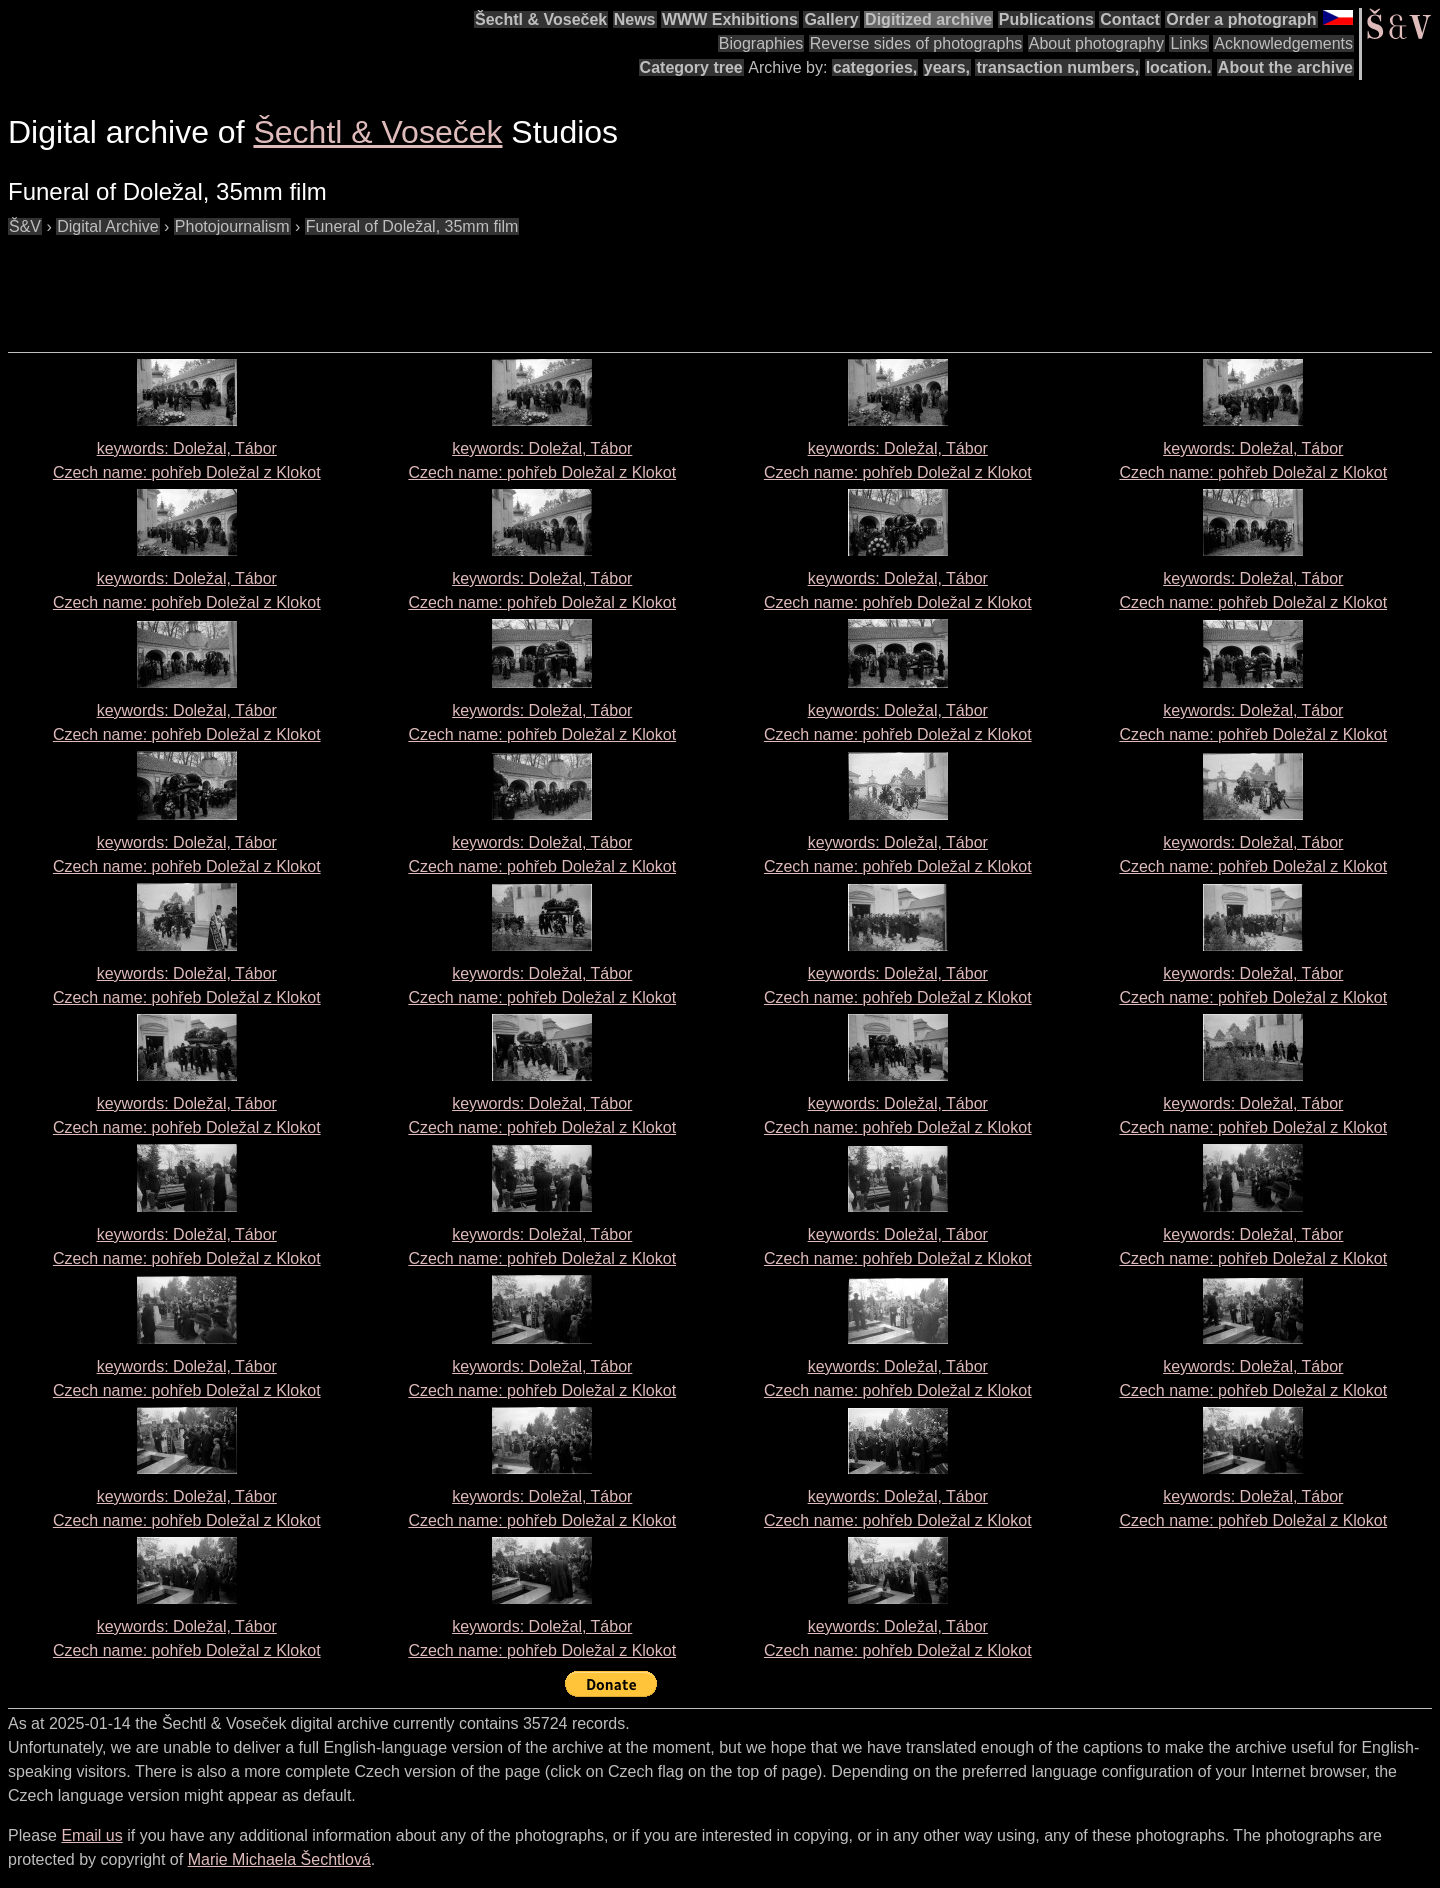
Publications (1046, 19)
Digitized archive (928, 19)
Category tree (691, 67)
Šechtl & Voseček (541, 19)
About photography (1096, 43)
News (635, 19)
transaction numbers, (1057, 67)
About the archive (1285, 67)
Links (1188, 43)
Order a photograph (1241, 19)
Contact (1130, 19)
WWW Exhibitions (730, 19)
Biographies (761, 43)
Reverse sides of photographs (916, 43)
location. (1179, 67)
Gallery (831, 19)
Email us (91, 1835)
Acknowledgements (1283, 43)
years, (947, 67)
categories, (875, 67)
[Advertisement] (372, 284)
